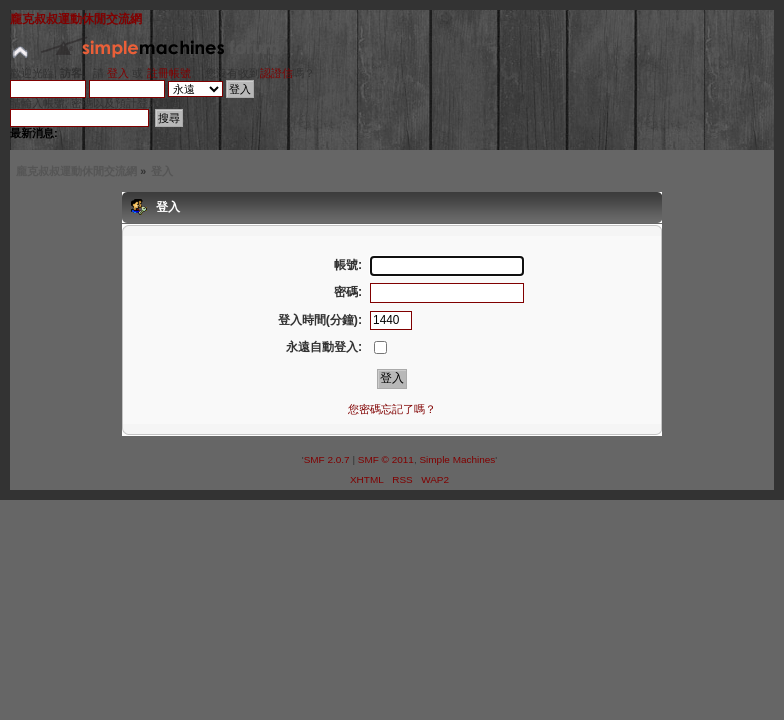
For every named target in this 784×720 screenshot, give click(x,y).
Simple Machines (457, 459)
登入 (118, 73)
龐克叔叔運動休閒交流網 (76, 19)
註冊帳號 (169, 73)
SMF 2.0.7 (327, 459)
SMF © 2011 (386, 459)
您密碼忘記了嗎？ (392, 409)
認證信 (276, 73)
